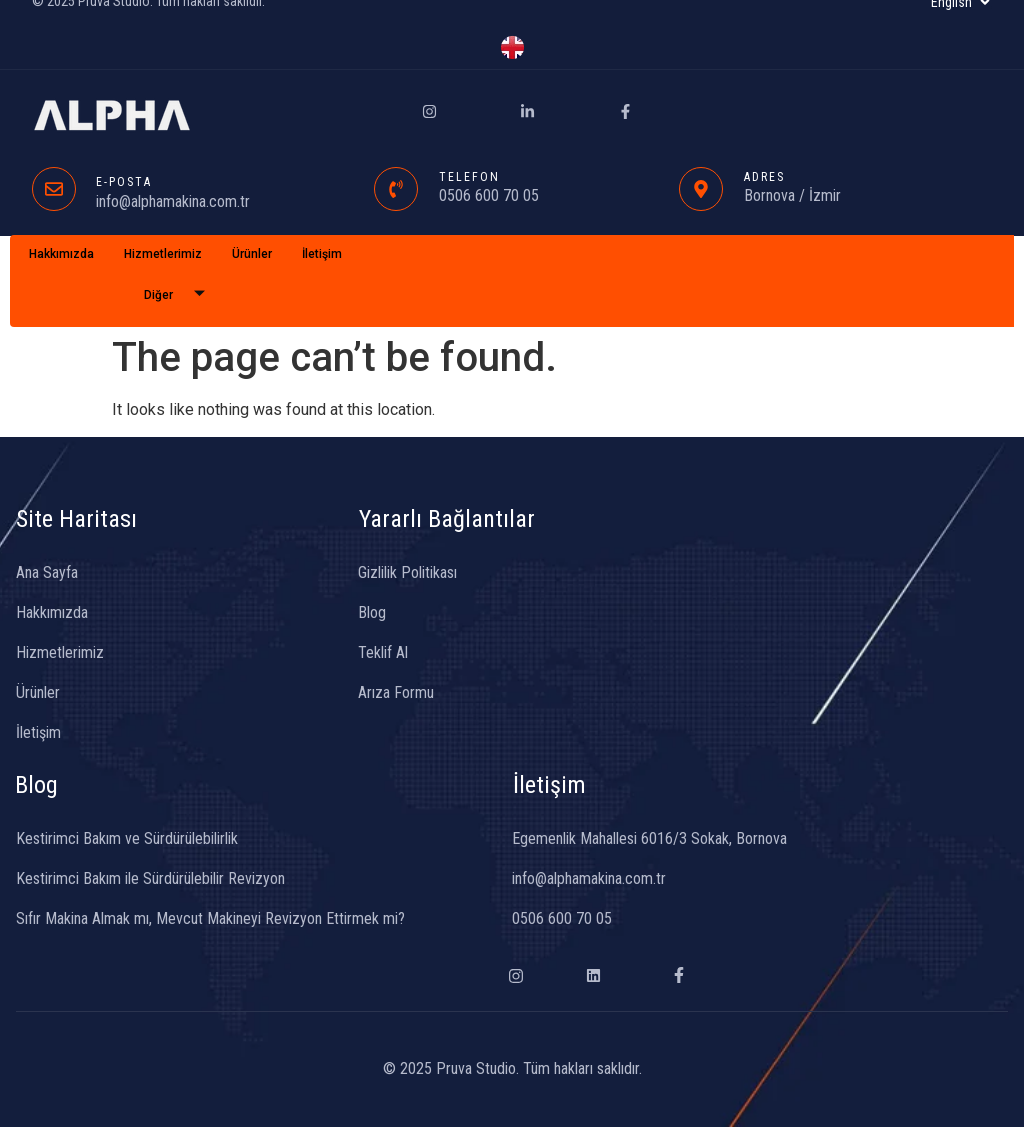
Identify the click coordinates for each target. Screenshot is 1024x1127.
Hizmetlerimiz (163, 254)
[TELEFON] (396, 189)
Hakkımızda (61, 254)
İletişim (322, 254)
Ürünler (252, 254)
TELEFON (469, 177)
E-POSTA (124, 182)
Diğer (182, 295)
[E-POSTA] (54, 189)
